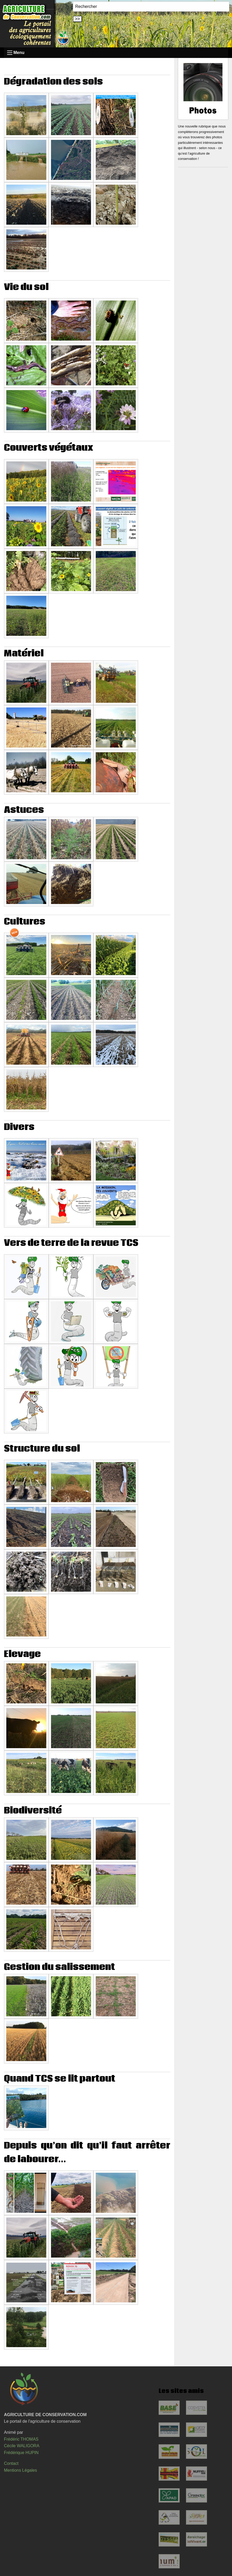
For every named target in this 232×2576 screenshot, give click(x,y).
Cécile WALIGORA (21, 2446)
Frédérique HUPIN (21, 2452)
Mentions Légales (20, 2470)
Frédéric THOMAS (21, 2439)
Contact (11, 2463)
